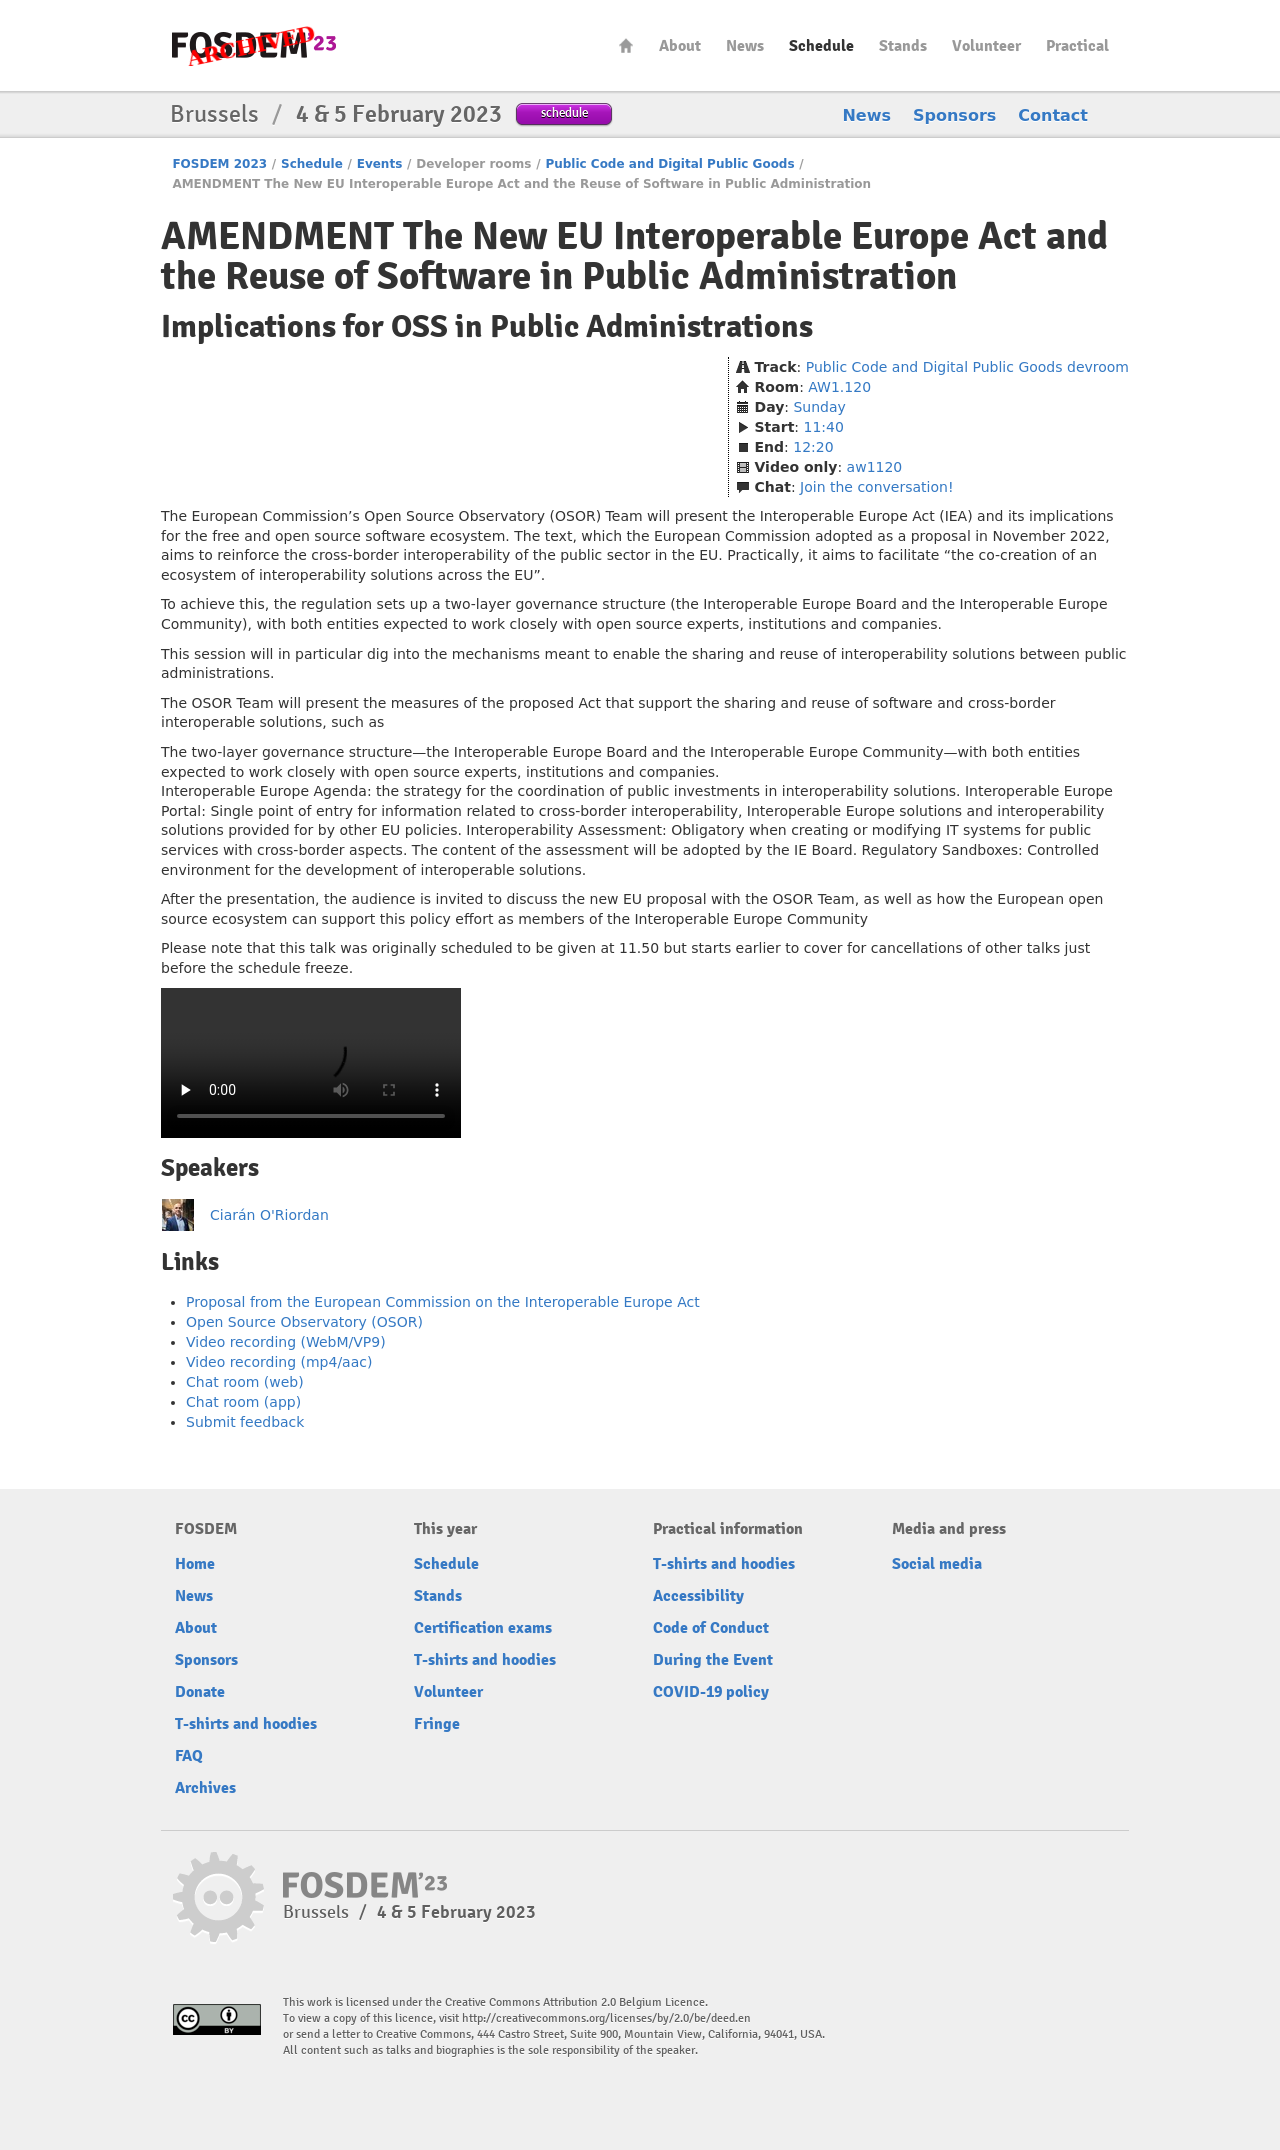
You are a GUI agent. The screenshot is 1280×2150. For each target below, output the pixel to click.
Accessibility (698, 1596)
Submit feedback (245, 1422)
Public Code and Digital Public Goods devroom (967, 367)
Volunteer (986, 46)
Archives (205, 1788)
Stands (903, 46)
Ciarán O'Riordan (269, 1215)
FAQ (189, 1756)
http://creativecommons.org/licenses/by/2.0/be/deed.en (606, 2018)
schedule (564, 112)
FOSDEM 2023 (219, 164)
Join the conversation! (876, 487)
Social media (937, 1564)
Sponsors (954, 115)
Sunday (819, 407)
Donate (200, 1692)
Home (626, 45)
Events (380, 164)
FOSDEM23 (254, 45)
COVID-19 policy (711, 1692)
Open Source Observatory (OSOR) (304, 1322)
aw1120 (875, 467)
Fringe (437, 1724)
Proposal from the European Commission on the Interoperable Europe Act (443, 1302)
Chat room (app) (243, 1402)
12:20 (813, 447)
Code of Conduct (711, 1628)
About (680, 46)
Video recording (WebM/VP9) (286, 1342)
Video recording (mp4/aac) (279, 1362)
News (745, 46)
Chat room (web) (245, 1382)
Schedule (821, 46)
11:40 (824, 427)
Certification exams (483, 1628)
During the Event (713, 1660)
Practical (1077, 46)
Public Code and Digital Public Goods (669, 164)
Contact (1053, 115)
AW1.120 (839, 387)
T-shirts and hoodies (246, 1724)
